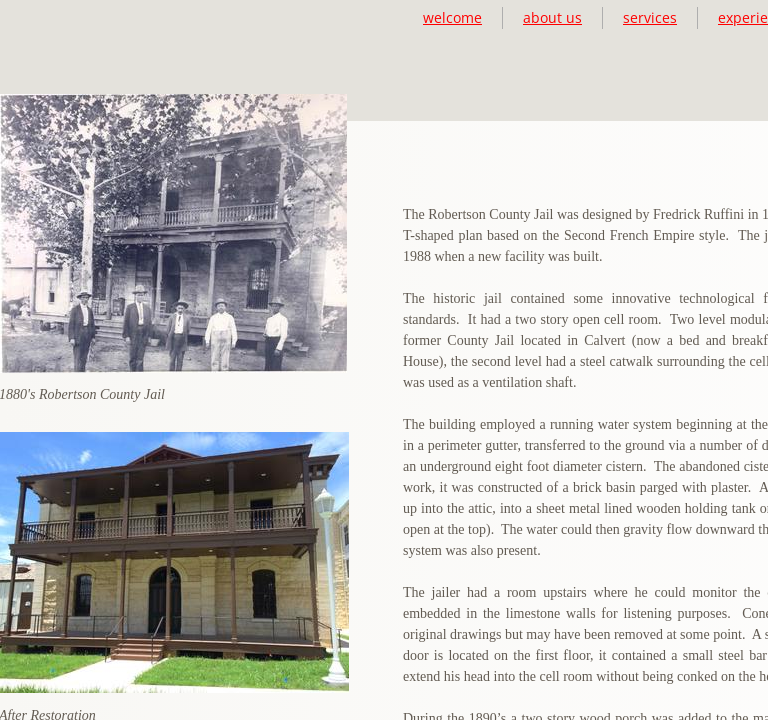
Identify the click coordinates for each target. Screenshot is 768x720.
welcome (452, 17)
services (650, 17)
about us (552, 17)
